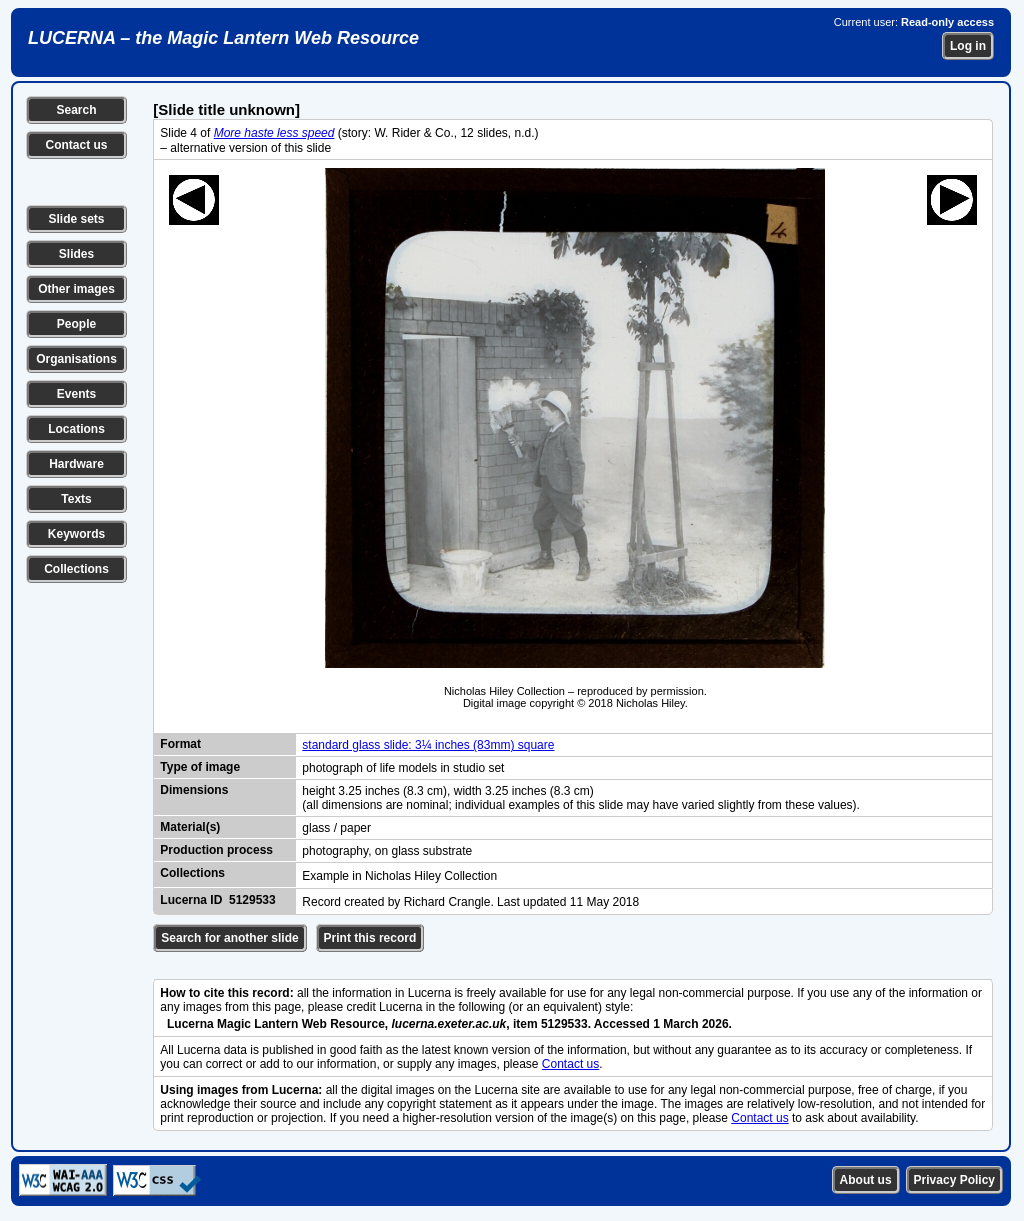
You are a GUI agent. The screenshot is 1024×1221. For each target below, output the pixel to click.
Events (76, 394)
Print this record (370, 938)
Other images (76, 289)
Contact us (76, 145)
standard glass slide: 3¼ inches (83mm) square (428, 745)
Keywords (76, 534)
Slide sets (76, 219)
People (76, 324)
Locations (76, 429)
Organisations (76, 359)
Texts (76, 499)
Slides (76, 254)
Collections (76, 569)
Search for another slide (229, 938)
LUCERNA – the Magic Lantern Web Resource (223, 38)
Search (76, 110)
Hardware (76, 464)
